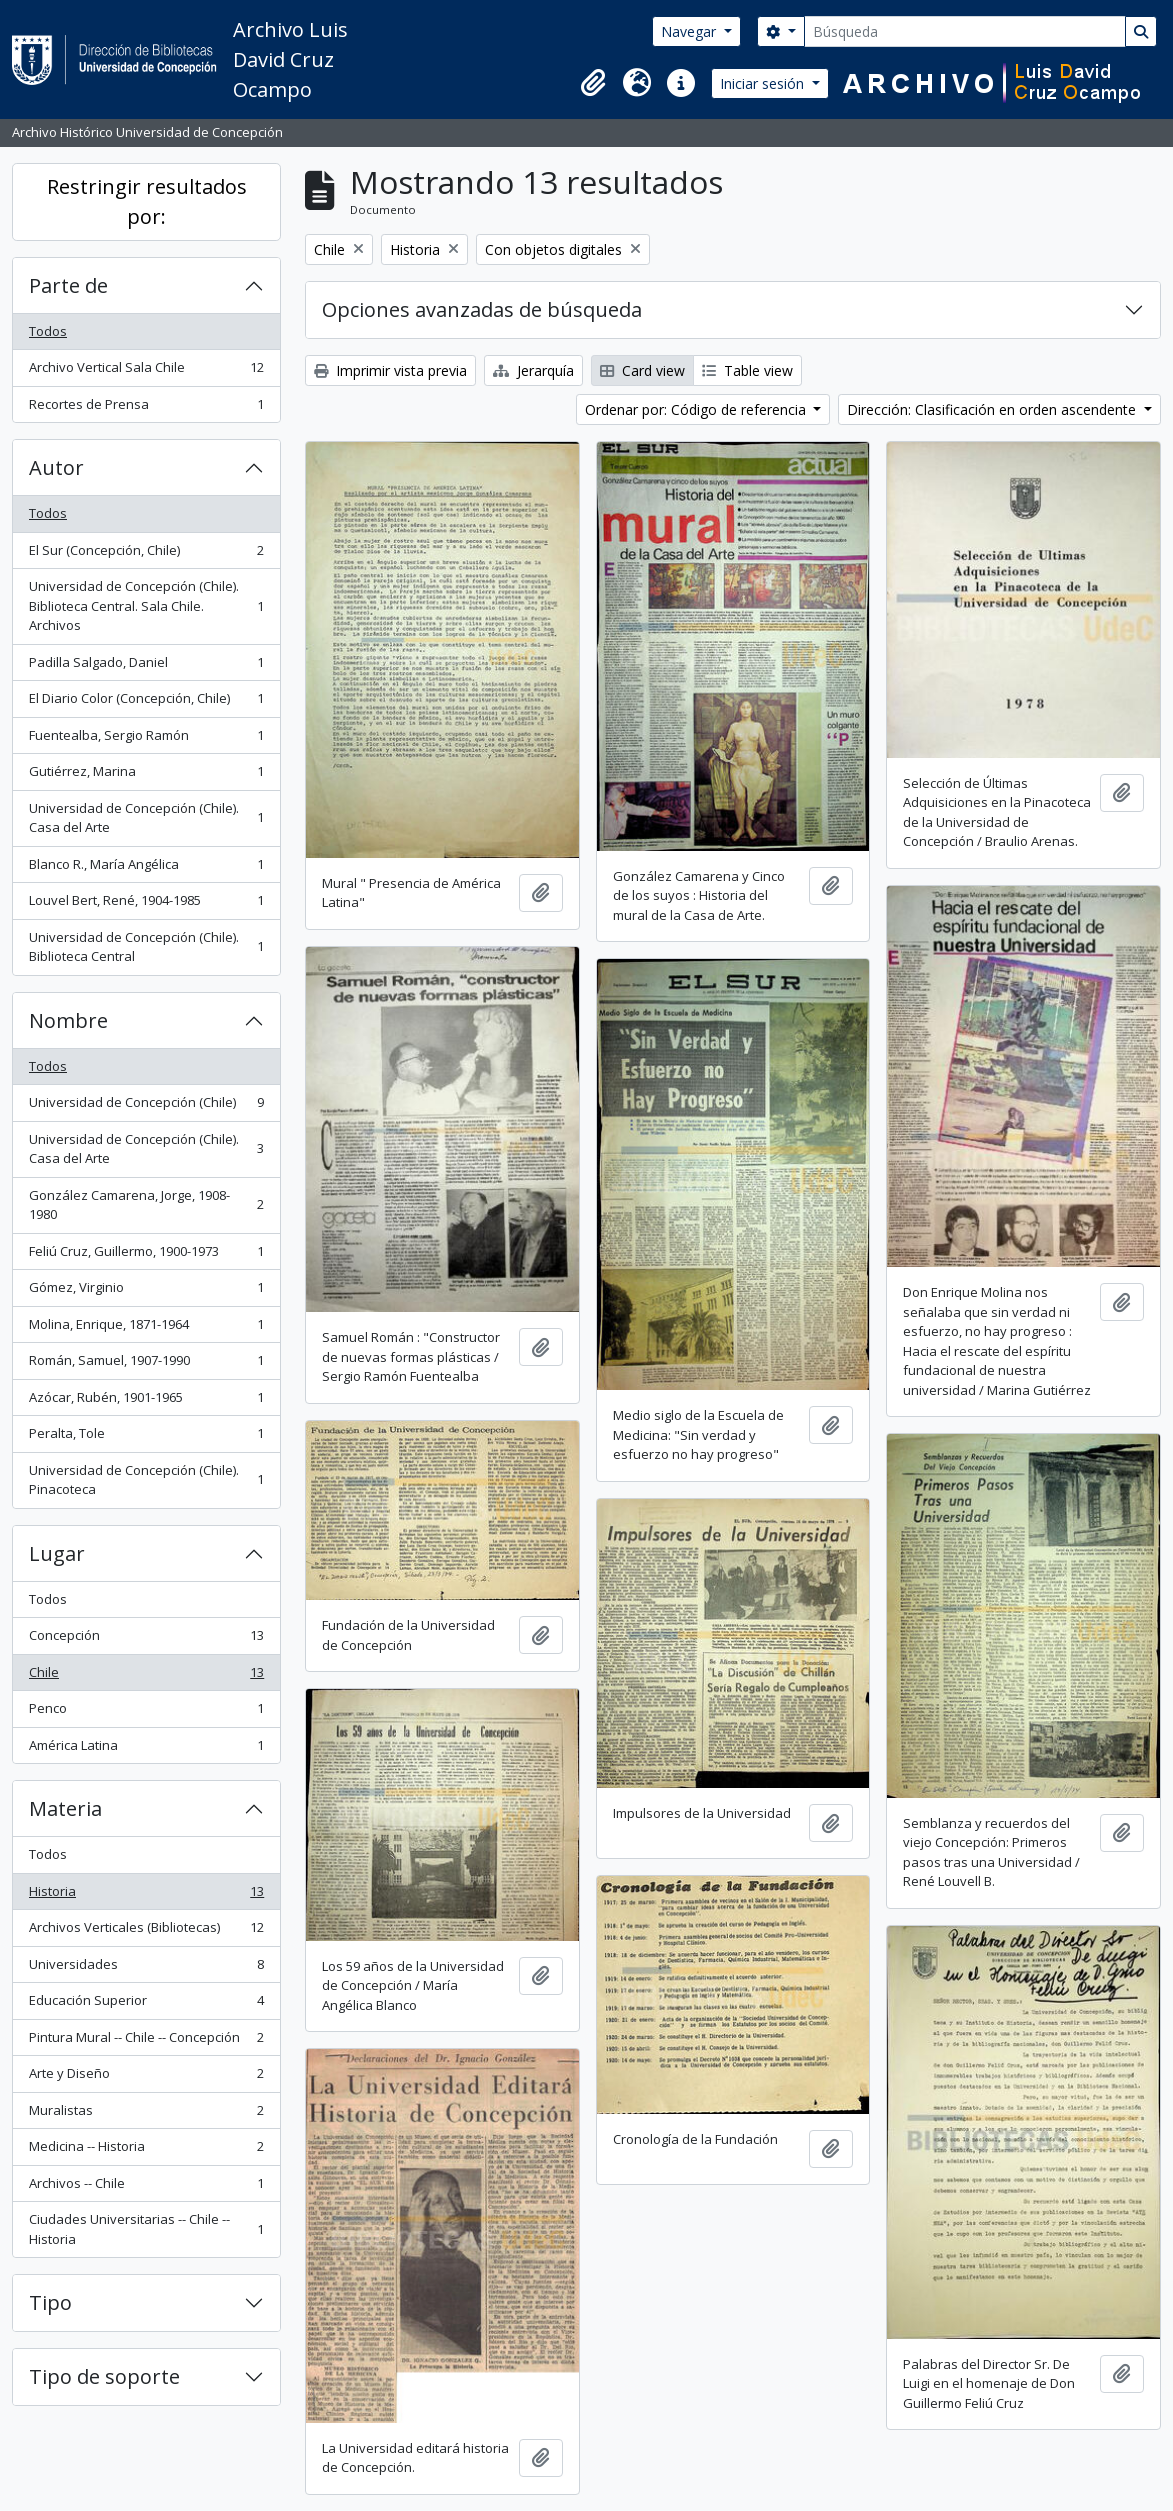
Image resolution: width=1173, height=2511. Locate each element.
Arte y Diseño (146, 2077)
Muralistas (146, 2114)
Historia (146, 1895)
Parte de (68, 285)
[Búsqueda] (965, 31)
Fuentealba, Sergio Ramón (146, 739)
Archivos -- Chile (146, 2187)
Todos (48, 331)
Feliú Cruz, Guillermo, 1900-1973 (146, 1255)
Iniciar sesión (764, 83)
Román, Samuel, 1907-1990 (146, 1364)
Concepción (146, 1639)
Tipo (50, 2302)
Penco (146, 1712)
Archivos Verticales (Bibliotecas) (146, 1931)
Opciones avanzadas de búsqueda (482, 309)
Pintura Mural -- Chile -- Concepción (146, 2041)
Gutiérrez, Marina (146, 775)
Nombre (68, 1020)
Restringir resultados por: (147, 201)
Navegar (690, 31)
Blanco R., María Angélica (146, 868)
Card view (642, 370)
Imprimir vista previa (390, 370)
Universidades (146, 1968)
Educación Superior (146, 2004)
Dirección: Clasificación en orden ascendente (993, 409)
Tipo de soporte (104, 2376)
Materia (65, 1808)
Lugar (57, 1553)
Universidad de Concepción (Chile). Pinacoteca (146, 1480)
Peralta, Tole (146, 1437)
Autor (56, 467)
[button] (593, 83)
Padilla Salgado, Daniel (146, 666)
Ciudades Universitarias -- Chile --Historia (146, 2229)
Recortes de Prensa (146, 408)
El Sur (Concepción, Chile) (146, 554)
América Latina (146, 1749)
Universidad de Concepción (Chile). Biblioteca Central (146, 947)
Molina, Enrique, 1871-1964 (146, 1328)
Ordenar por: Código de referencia (697, 409)
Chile (146, 1676)
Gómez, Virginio (146, 1291)
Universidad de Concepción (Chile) (146, 1106)
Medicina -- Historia (146, 2150)
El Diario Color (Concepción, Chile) (146, 702)
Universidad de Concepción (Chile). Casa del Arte (146, 818)
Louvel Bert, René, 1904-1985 (146, 904)
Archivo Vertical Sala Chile (146, 371)
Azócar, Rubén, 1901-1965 (146, 1401)
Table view (747, 370)
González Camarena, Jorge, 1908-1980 (146, 1205)
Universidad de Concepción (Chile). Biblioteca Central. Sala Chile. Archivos (146, 605)
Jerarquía (533, 370)
